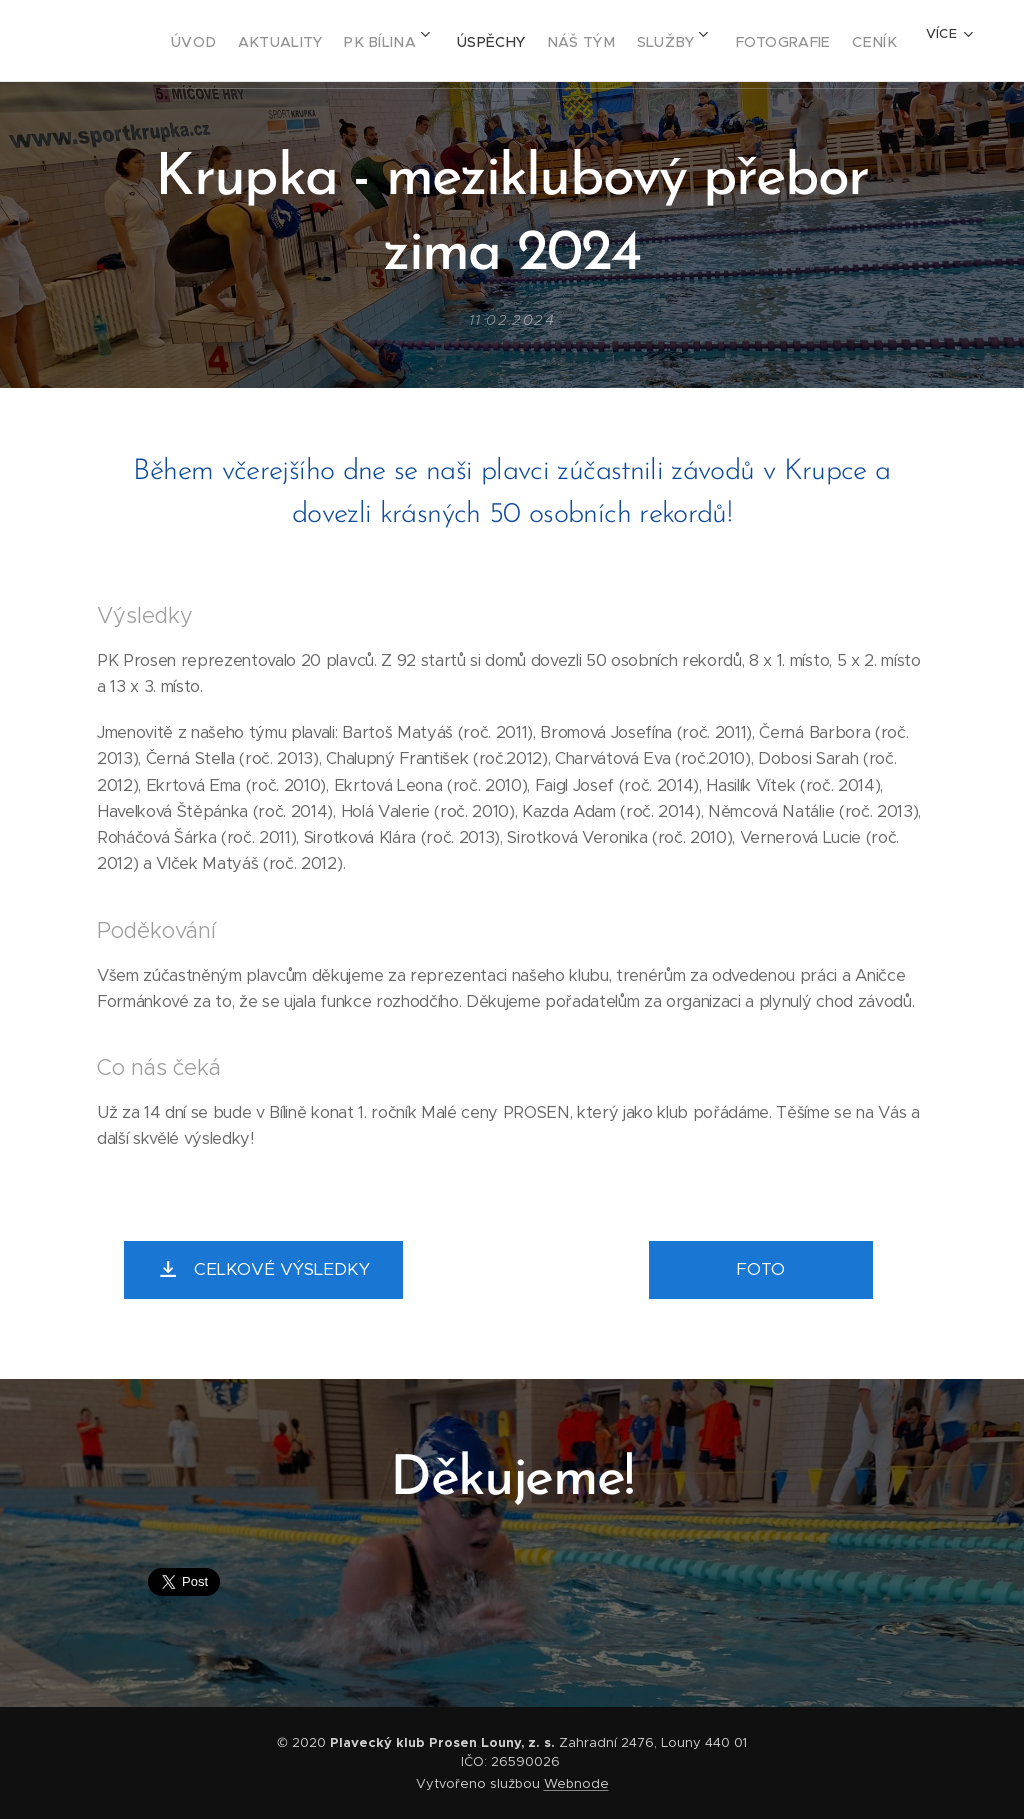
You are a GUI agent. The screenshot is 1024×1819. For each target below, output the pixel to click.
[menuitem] (215, 41)
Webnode (576, 1783)
